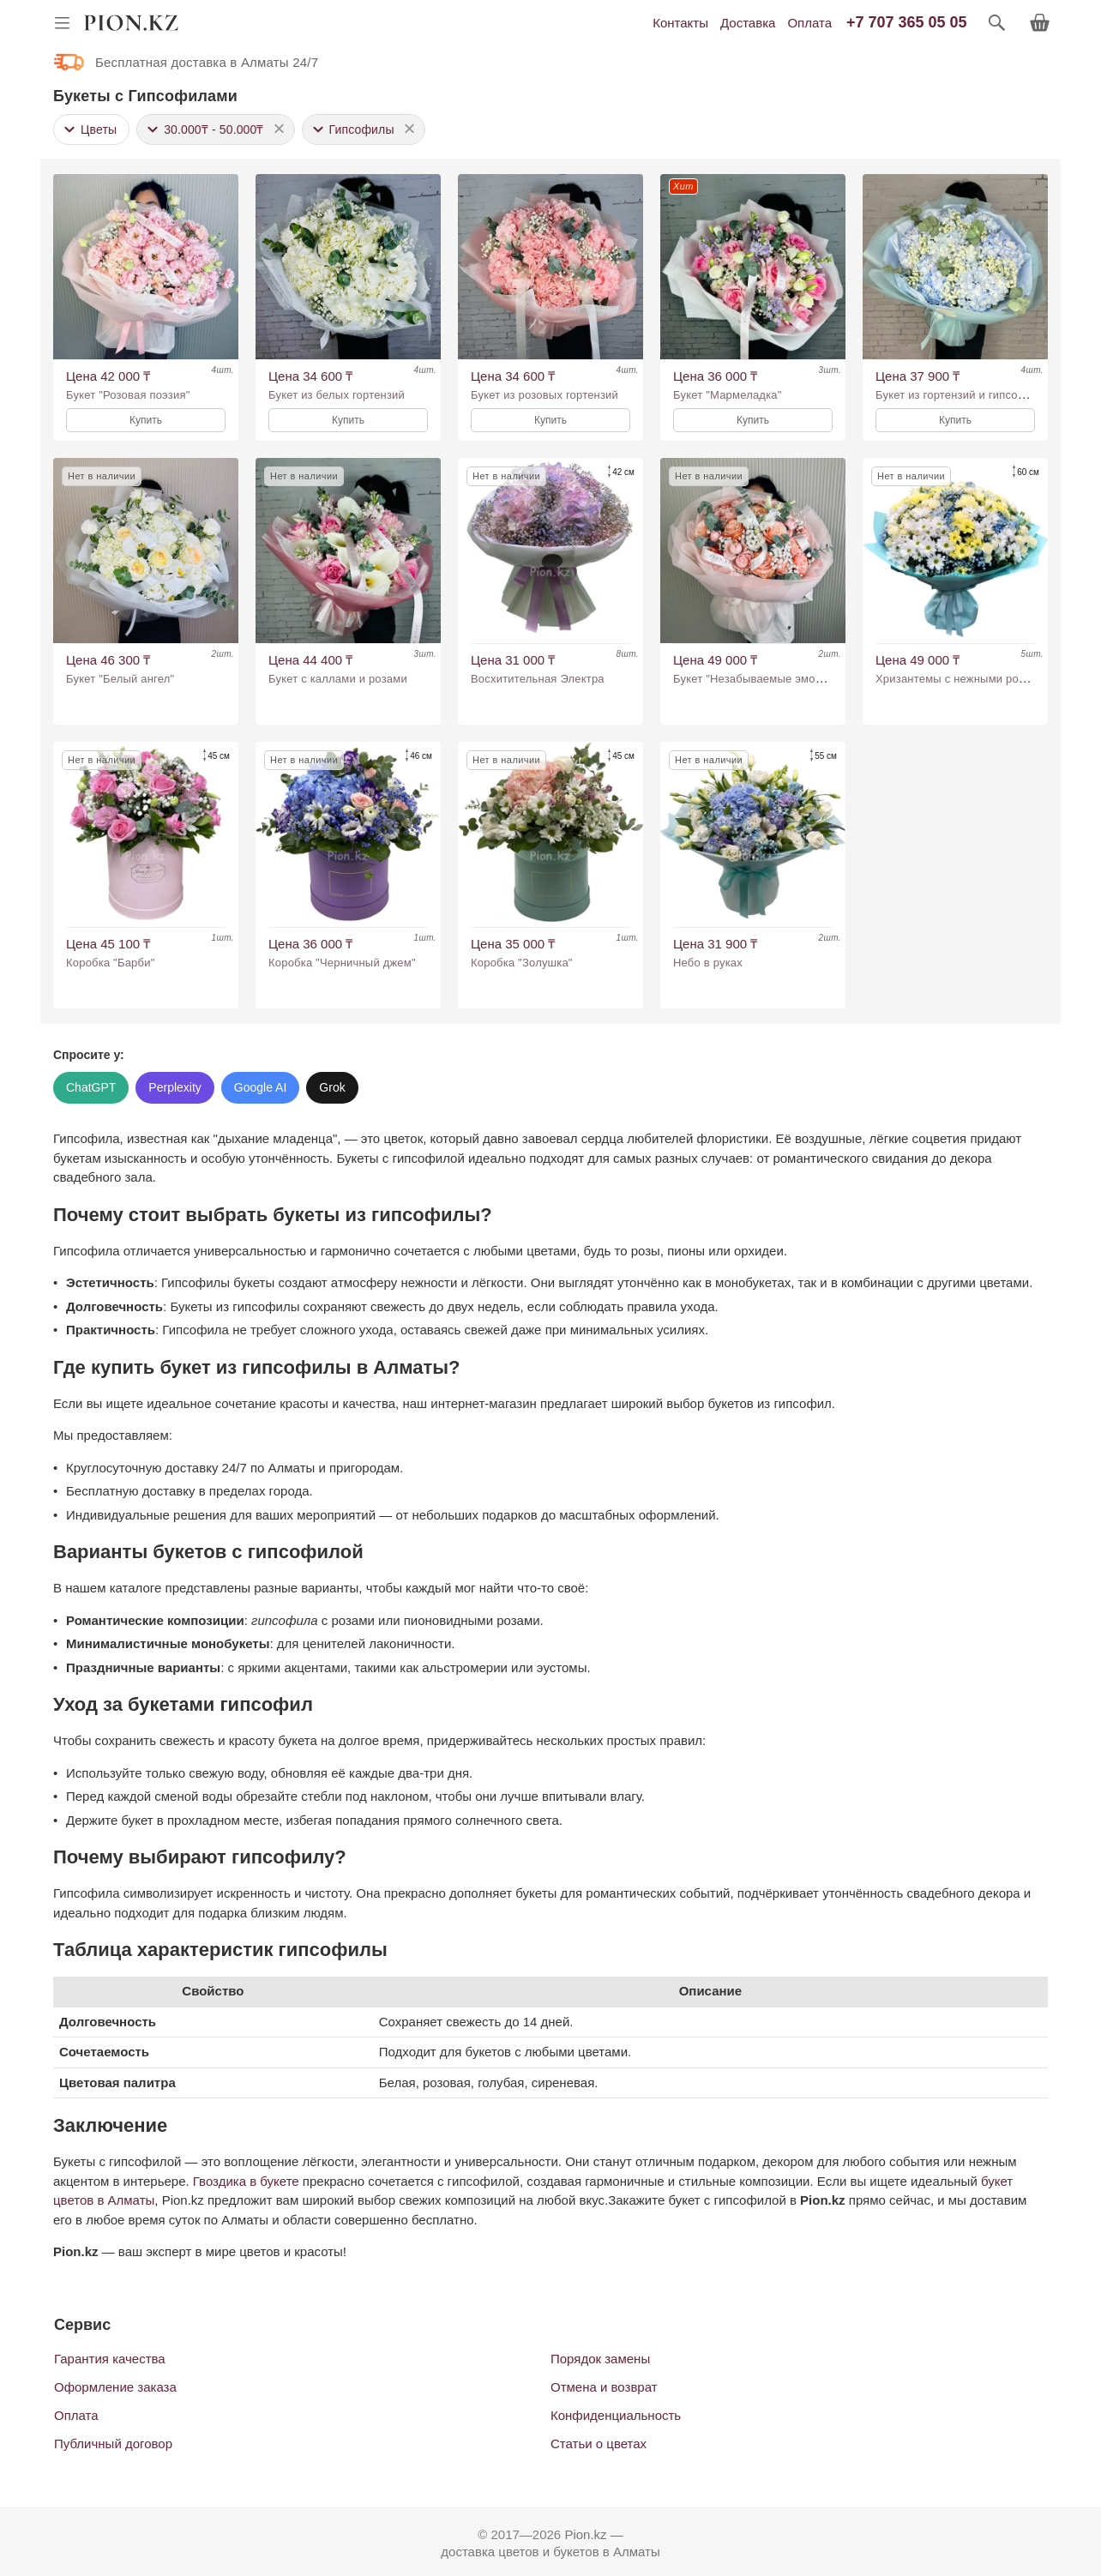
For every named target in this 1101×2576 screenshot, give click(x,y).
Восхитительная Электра (538, 678)
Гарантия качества (109, 2358)
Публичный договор (113, 2443)
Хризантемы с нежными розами (959, 678)
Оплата (809, 22)
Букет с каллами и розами (337, 678)
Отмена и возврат (604, 2387)
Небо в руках (708, 962)
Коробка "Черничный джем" (342, 962)
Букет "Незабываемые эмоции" (756, 678)
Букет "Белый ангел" (120, 678)
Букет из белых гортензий (336, 394)
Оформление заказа (115, 2387)
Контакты (680, 22)
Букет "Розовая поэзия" (128, 394)
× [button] (280, 128)
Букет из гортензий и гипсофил (957, 394)
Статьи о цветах (598, 2443)
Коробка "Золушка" (522, 962)
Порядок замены (600, 2358)
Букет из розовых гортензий (544, 394)
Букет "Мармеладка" (727, 394)
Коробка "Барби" (110, 962)
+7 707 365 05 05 (906, 22)
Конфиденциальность (615, 2415)
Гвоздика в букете (246, 2181)
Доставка (747, 22)
